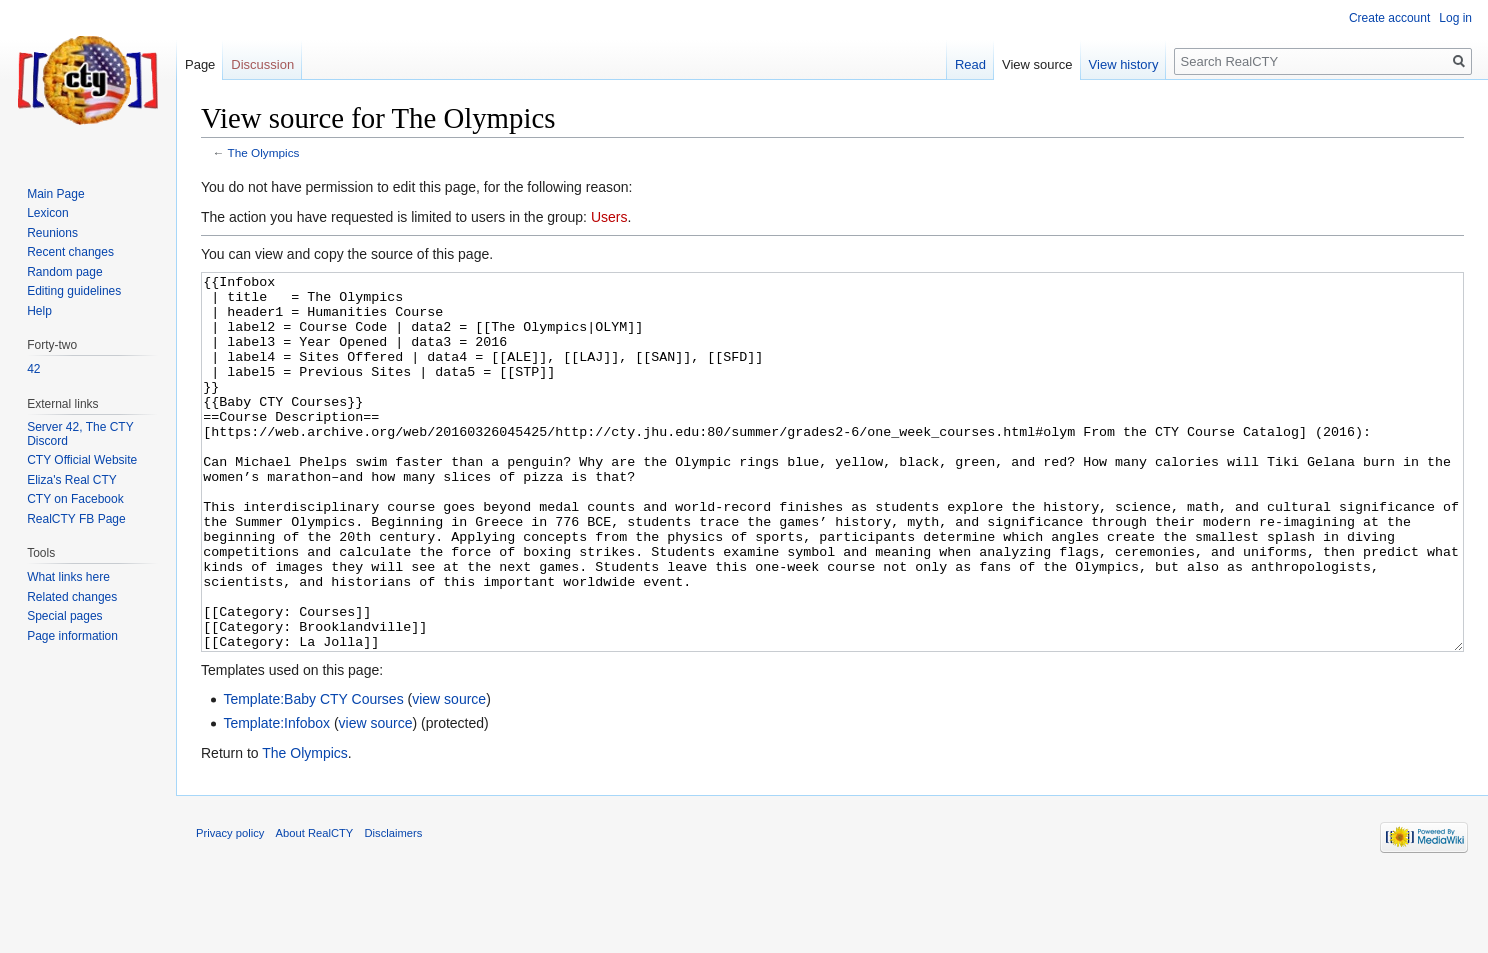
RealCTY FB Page (76, 519)
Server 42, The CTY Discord (80, 434)
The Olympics (264, 152)
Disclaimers (394, 908)
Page (200, 64)
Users (609, 217)
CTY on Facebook (75, 499)
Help (39, 311)
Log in (1455, 18)
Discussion (262, 64)
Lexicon (47, 213)
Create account (1389, 18)
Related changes (72, 597)
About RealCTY (315, 908)
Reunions (52, 233)
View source (1037, 64)
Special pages (64, 616)
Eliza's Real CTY (72, 480)
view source (449, 774)
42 (33, 369)
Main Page (55, 194)
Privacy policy (230, 908)
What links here (68, 577)
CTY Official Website (82, 460)
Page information (72, 636)
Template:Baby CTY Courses (313, 774)
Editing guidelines (74, 291)
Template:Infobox (276, 798)
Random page (64, 272)
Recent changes (70, 252)
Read (970, 64)
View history (1124, 64)
